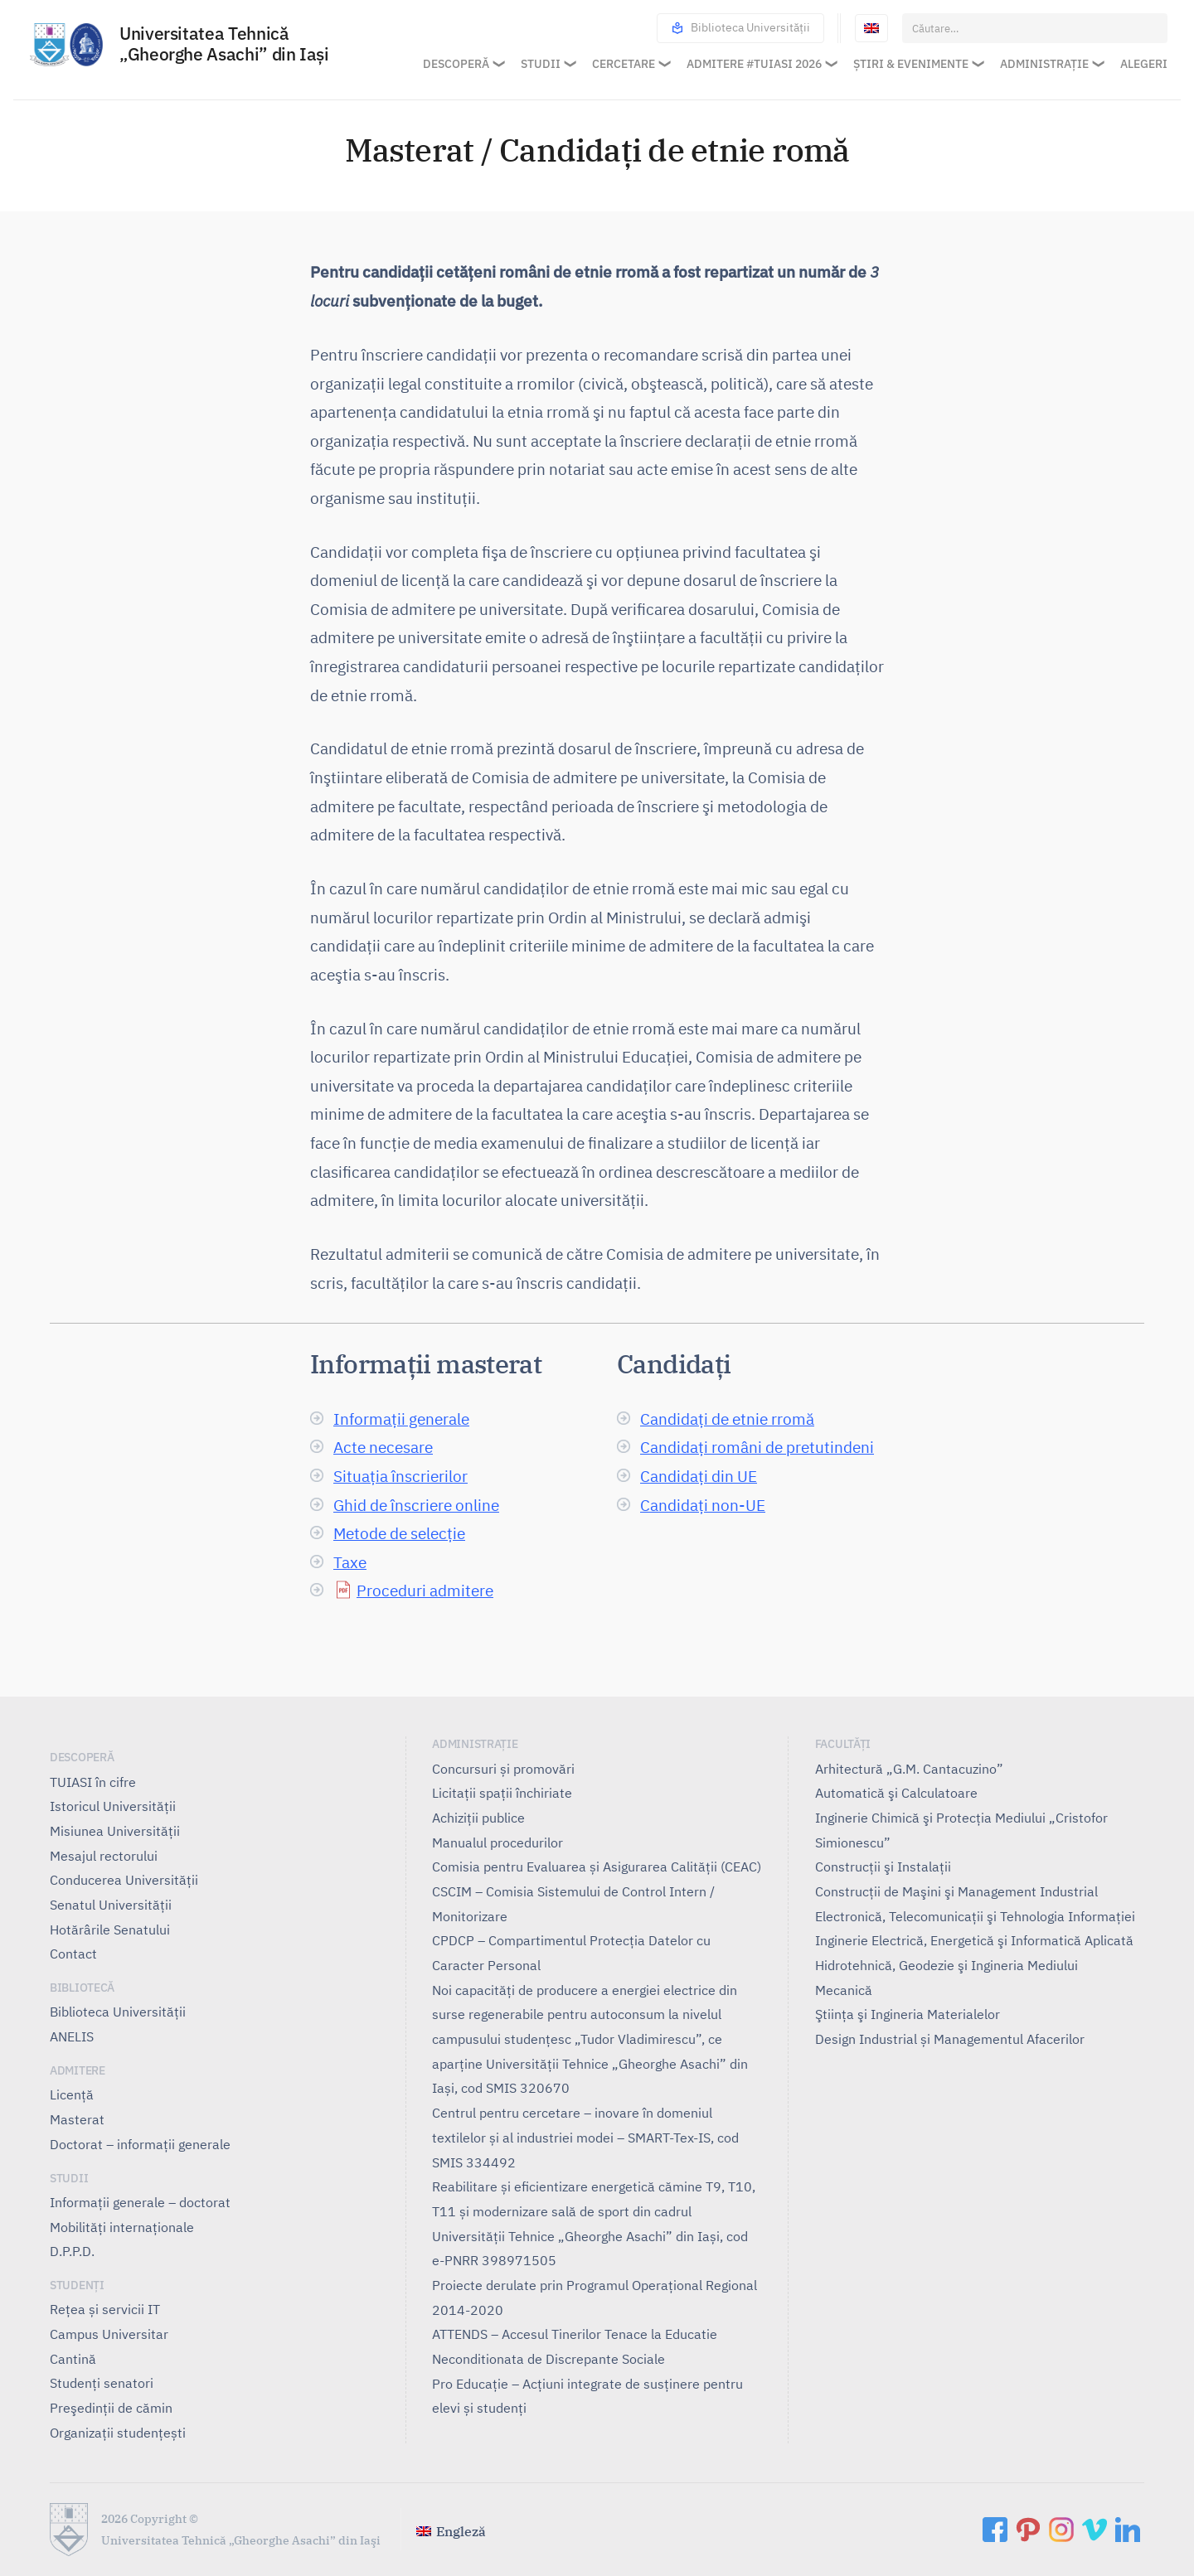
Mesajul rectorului (104, 1855)
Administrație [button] (1044, 63)
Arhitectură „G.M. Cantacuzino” (909, 1768)
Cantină (73, 2359)
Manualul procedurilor (497, 1842)
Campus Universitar (109, 2334)
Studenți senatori (101, 2383)
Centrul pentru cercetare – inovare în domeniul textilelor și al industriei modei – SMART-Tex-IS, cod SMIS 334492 (585, 2137)
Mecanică (843, 1990)
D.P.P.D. (72, 2251)
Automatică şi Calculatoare (896, 1792)
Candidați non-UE (702, 1504)
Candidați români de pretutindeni (757, 1446)
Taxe (349, 1562)
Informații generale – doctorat (140, 2202)
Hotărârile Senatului (110, 1929)
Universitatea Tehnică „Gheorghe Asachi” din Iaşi (224, 44)
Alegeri (1143, 63)
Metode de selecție (399, 1533)
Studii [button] (541, 63)
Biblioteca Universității (740, 28)
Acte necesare (383, 1446)
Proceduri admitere (425, 1590)
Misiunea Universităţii (115, 1831)
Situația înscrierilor (400, 1475)
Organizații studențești (118, 2432)
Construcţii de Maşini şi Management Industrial (956, 1891)
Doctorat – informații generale (140, 2144)
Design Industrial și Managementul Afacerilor (950, 2039)
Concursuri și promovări (503, 1768)
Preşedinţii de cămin (111, 2407)
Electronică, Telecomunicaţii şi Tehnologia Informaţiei (975, 1916)
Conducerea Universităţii (124, 1879)
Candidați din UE (698, 1475)
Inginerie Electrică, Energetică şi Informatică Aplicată (974, 1940)
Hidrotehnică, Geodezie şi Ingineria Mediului (946, 1965)
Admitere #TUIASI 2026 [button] (754, 63)
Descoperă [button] (456, 63)
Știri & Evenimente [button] (910, 63)
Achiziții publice (478, 1817)
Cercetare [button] (623, 63)
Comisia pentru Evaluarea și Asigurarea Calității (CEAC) (596, 1866)
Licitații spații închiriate (502, 1792)
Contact (73, 1953)
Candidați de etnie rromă (727, 1418)
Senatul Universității (111, 1904)
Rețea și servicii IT (105, 2309)
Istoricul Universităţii (113, 1806)
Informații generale (401, 1418)
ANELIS (72, 2036)
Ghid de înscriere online (416, 1504)
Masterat (77, 2119)
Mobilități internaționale (122, 2227)
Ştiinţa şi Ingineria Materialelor (907, 2014)
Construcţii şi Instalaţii (883, 1866)
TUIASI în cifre (93, 1782)
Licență (72, 2094)
